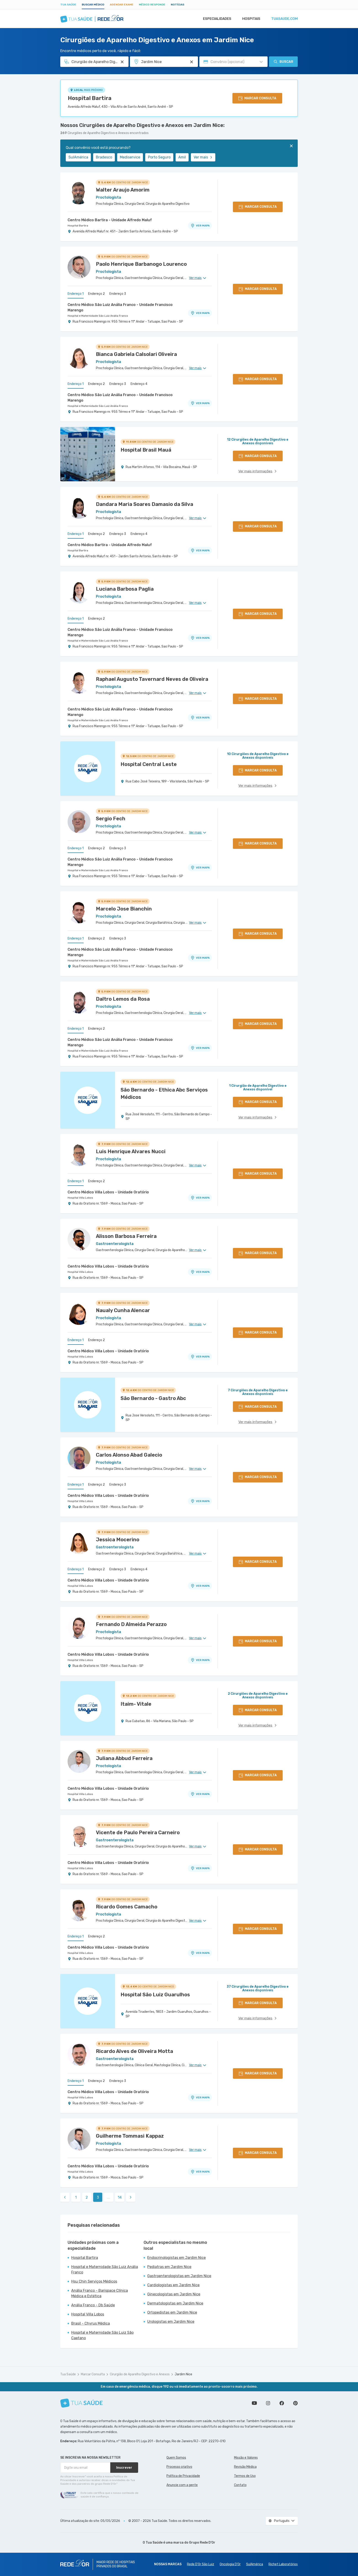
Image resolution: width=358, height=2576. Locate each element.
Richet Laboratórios (283, 2564)
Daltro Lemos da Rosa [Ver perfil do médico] (123, 999)
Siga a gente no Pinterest (295, 2403)
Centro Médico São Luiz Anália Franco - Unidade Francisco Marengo (120, 307)
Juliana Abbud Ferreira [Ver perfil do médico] (124, 1758)
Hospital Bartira (89, 98)
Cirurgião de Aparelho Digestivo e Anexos (140, 2374)
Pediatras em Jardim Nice (169, 2267)
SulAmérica (78, 157)
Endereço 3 (117, 294)
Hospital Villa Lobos (80, 1197)
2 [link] (87, 2197)
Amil (182, 157)
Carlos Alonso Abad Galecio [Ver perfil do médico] (129, 1455)
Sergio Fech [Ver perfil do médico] (110, 819)
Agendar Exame (121, 4)
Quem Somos (176, 2458)
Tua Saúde (68, 4)
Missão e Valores (246, 2458)
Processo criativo (179, 2467)
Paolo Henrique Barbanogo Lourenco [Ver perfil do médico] (141, 264)
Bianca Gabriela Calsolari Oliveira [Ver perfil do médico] (136, 354)
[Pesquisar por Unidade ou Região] (191, 62)
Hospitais (251, 19)
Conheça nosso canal (254, 2403)
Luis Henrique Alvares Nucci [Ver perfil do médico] (131, 1151)
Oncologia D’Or (230, 2564)
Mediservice (130, 157)
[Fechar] (291, 146)
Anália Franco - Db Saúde (93, 2305)
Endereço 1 (76, 294)
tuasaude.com (284, 19)
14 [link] (120, 2197)
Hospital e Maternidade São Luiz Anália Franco (98, 315)
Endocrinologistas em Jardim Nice (176, 2257)
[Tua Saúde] (81, 2403)
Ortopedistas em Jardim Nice (172, 2312)
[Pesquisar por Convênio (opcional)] (261, 62)
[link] (64, 2197)
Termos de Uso (245, 2476)
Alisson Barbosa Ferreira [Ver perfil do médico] (126, 1236)
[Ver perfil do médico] (79, 193)
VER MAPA (200, 225)
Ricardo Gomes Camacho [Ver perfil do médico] (126, 1907)
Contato (240, 2485)
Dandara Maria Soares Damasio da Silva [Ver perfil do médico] (144, 504)
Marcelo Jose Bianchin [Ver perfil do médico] (124, 909)
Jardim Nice (183, 2374)
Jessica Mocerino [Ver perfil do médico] (117, 1540)
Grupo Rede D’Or (202, 2542)
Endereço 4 (139, 384)
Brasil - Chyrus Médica (90, 2323)
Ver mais (203, 157)
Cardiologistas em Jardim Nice (173, 2285)
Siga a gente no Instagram (268, 2403)
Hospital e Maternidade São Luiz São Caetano (102, 2335)
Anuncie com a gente (182, 2485)
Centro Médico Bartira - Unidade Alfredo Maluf (110, 220)
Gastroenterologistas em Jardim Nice (179, 2276)
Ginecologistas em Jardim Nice (173, 2294)
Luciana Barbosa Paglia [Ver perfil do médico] (125, 589)
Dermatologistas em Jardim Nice (175, 2303)
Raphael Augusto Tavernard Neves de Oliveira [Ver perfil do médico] (152, 679)
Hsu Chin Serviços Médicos (94, 2281)
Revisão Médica (245, 2467)
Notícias (177, 4)
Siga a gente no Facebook (281, 2403)
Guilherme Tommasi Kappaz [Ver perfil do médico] (130, 2136)
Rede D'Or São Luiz (200, 2564)
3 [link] (98, 2197)
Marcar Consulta (93, 2374)
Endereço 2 (96, 294)
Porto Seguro (159, 157)
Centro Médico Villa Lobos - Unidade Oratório (108, 1192)
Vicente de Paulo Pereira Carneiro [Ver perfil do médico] (138, 1832)
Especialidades (217, 19)
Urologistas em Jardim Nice (170, 2321)
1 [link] (76, 2197)
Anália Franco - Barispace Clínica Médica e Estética (99, 2293)
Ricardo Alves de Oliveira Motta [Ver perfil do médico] (134, 2051)
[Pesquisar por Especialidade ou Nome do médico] (122, 62)
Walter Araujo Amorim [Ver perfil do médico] (123, 190)
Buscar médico (93, 4)
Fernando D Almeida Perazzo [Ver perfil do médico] (131, 1624)
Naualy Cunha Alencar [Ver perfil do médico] (123, 1310)
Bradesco (104, 157)
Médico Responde (152, 4)
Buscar (283, 62)
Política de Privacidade (183, 2476)
